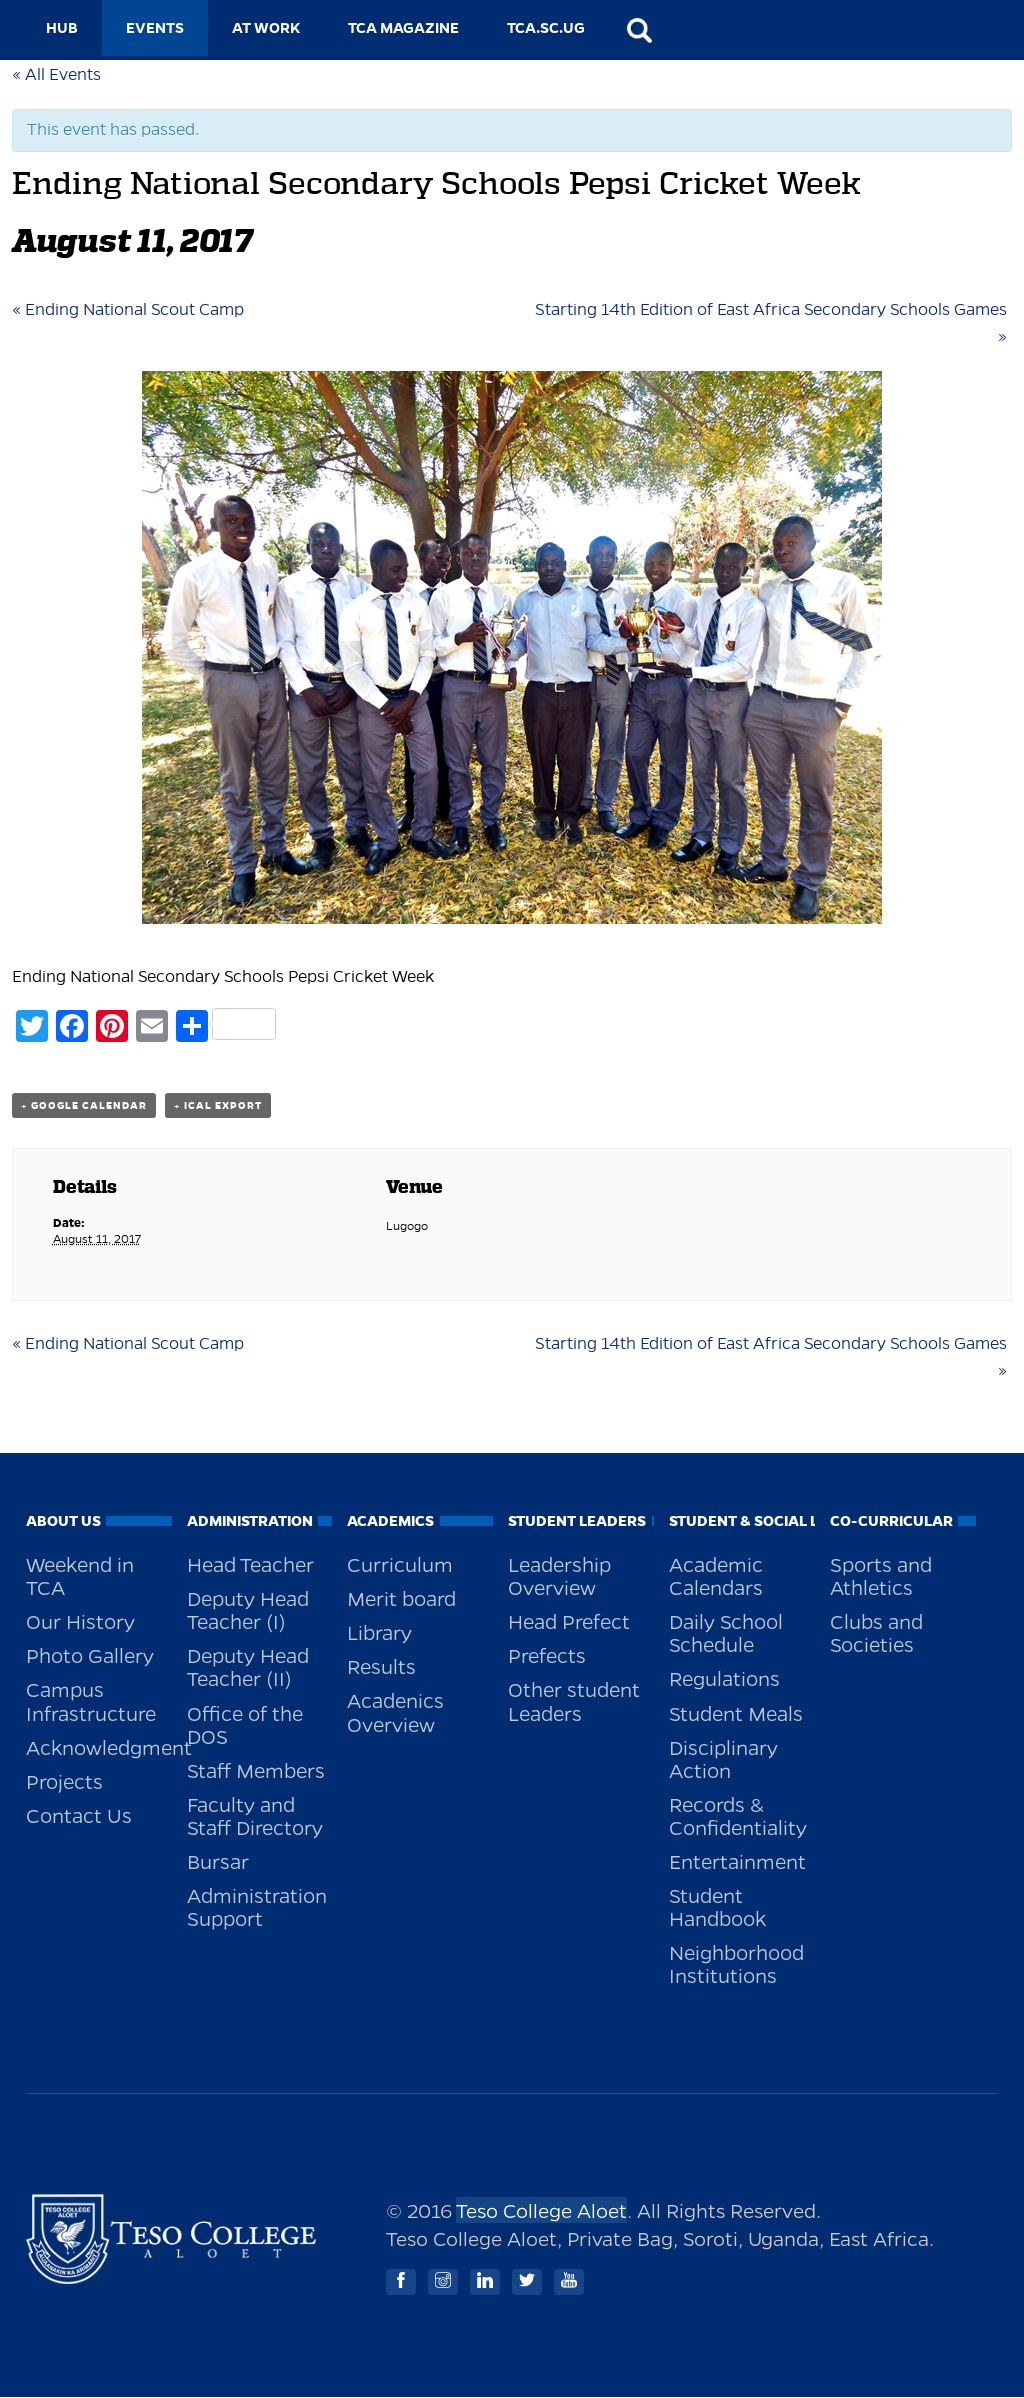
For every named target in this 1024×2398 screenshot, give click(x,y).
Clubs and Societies (876, 1632)
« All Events (56, 75)
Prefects (547, 1655)
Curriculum (400, 1564)
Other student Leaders (574, 1700)
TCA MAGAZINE (403, 28)
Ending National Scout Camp (128, 310)
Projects (64, 1781)
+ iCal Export (218, 1105)
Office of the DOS (245, 1724)
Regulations (724, 1678)
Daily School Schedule (726, 1632)
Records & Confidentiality (738, 1815)
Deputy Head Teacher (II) (248, 1666)
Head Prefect (569, 1621)
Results (381, 1666)
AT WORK (266, 28)
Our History (80, 1621)
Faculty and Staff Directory (255, 1815)
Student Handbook (717, 1906)
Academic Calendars (716, 1575)
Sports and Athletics (881, 1575)
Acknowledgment (99, 1747)
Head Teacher (250, 1564)
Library (379, 1632)
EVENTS (155, 28)
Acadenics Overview (395, 1711)
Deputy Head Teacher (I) (248, 1609)
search (639, 30)
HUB (62, 28)
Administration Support (257, 1906)
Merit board (401, 1598)
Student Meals (736, 1713)
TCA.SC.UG (546, 28)
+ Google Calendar (84, 1105)
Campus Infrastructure (91, 1700)
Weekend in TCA (80, 1575)
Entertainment (737, 1861)
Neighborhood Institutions (736, 1963)
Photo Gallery (90, 1655)
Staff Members (256, 1770)
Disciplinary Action (723, 1758)
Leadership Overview (559, 1575)
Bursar (218, 1861)
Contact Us (79, 1815)
